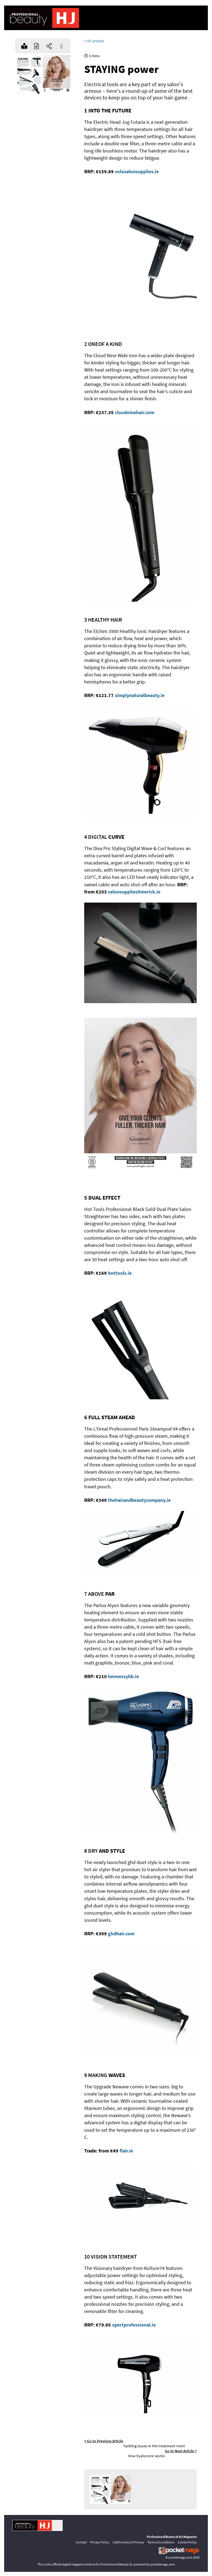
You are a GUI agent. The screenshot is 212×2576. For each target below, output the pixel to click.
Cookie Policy (187, 2542)
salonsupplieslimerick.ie (134, 892)
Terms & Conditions (160, 2542)
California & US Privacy (128, 2542)
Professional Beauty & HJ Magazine (172, 2537)
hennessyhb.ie (123, 1676)
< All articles (94, 40)
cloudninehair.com (134, 412)
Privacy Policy (99, 2542)
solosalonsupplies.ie (137, 171)
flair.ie (126, 2150)
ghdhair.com (121, 1933)
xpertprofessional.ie (134, 2325)
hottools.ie (120, 1273)
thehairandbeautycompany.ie (139, 1500)
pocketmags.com (180, 2557)
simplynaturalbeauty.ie (140, 695)
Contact (81, 2542)
